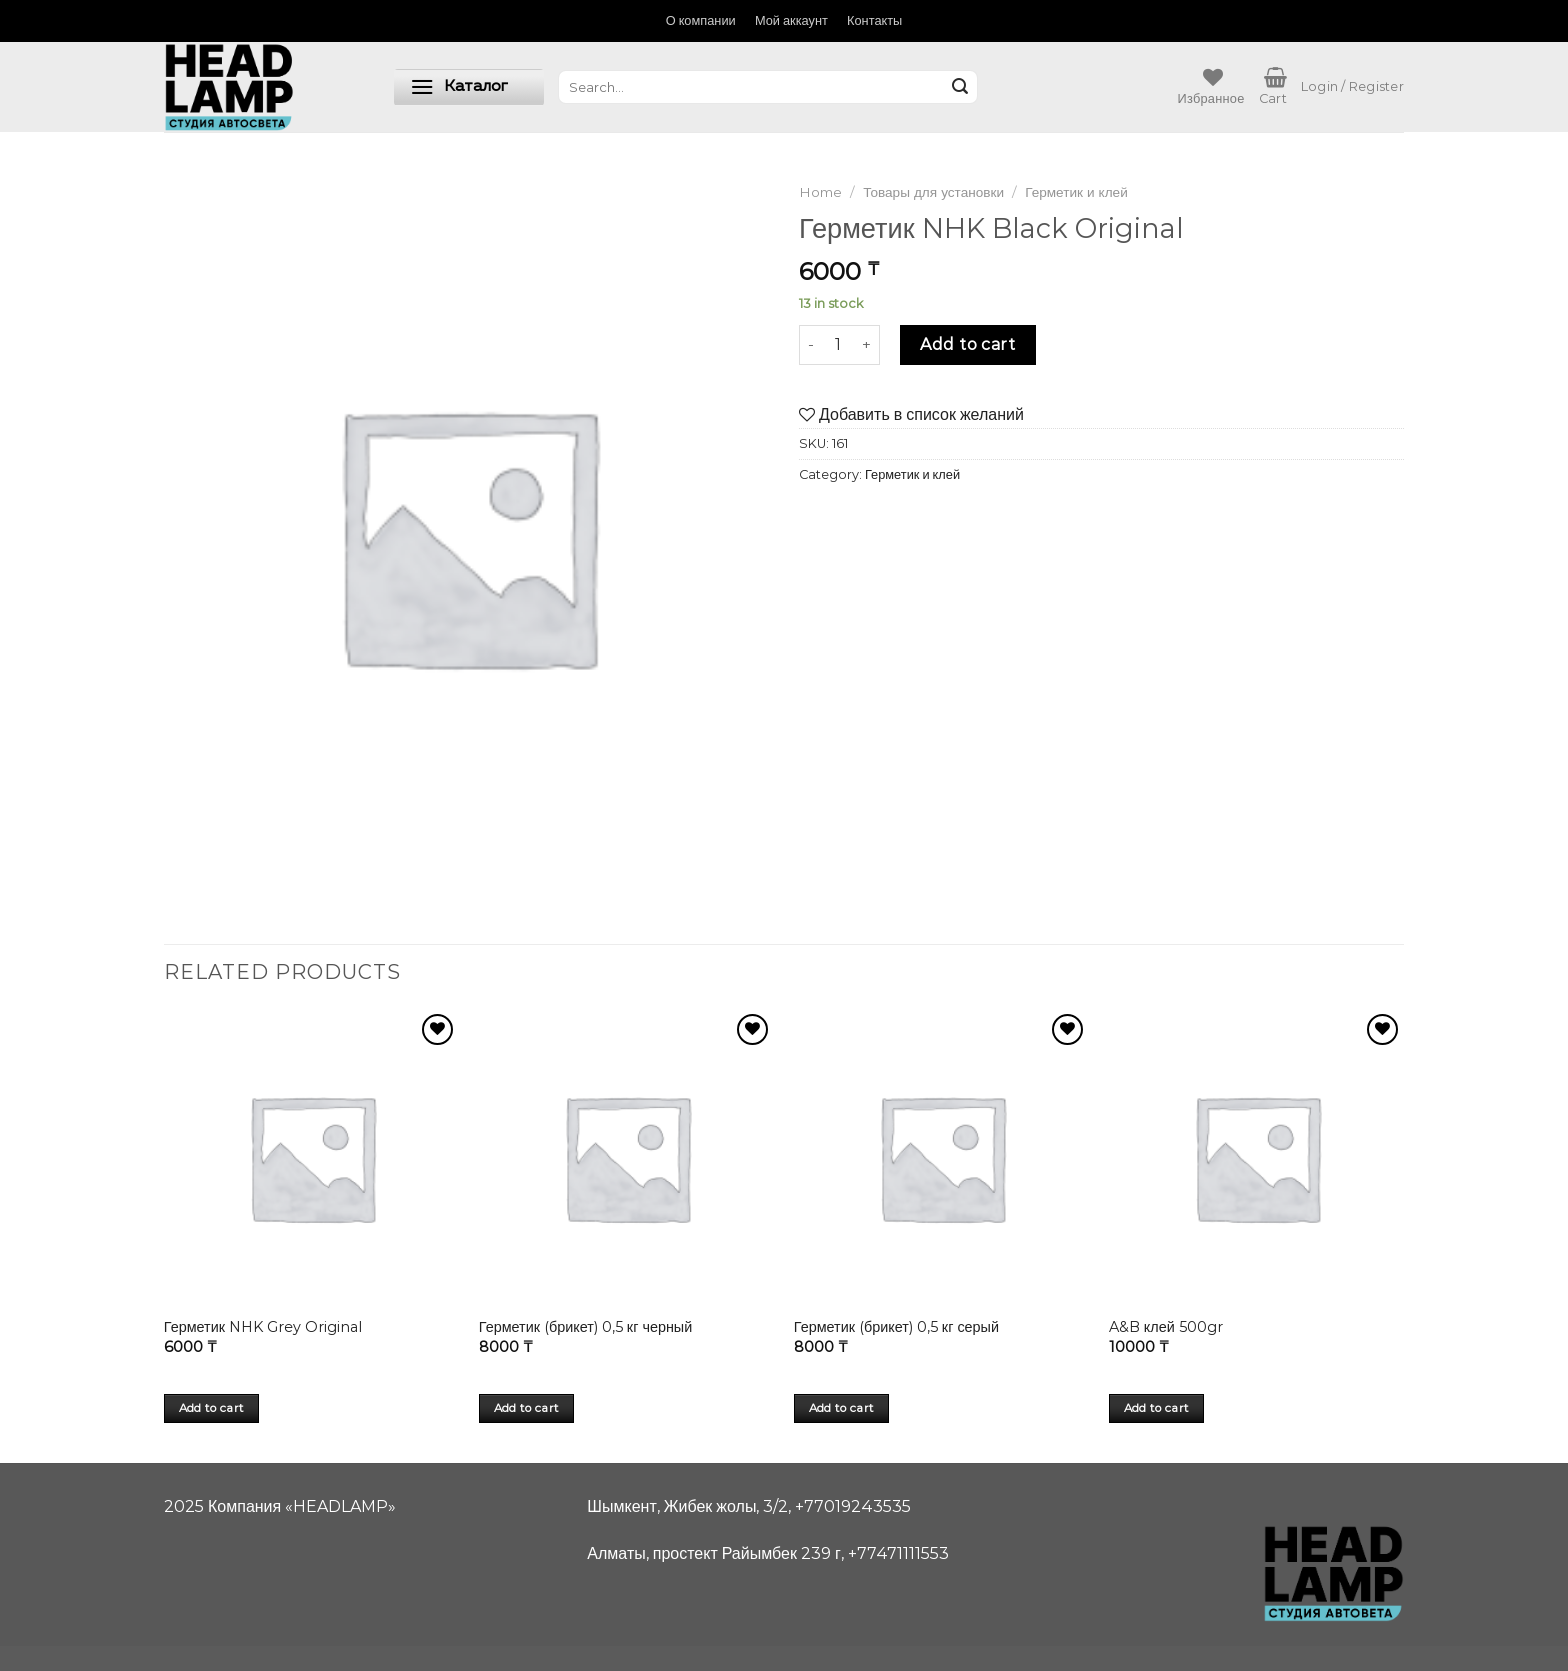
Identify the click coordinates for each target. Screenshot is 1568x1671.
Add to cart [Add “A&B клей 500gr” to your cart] (1157, 1408)
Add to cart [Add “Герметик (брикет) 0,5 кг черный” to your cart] (527, 1408)
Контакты (874, 20)
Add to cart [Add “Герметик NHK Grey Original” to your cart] (212, 1408)
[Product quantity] (838, 345)
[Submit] (960, 87)
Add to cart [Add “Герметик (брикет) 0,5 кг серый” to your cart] (842, 1408)
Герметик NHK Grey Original (263, 1327)
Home (820, 192)
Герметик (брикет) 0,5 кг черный (585, 1327)
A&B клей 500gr (1166, 1327)
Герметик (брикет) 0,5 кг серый (896, 1327)
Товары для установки (933, 192)
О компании (701, 20)
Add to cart (967, 344)
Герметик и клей (1076, 192)
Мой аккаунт (791, 20)
